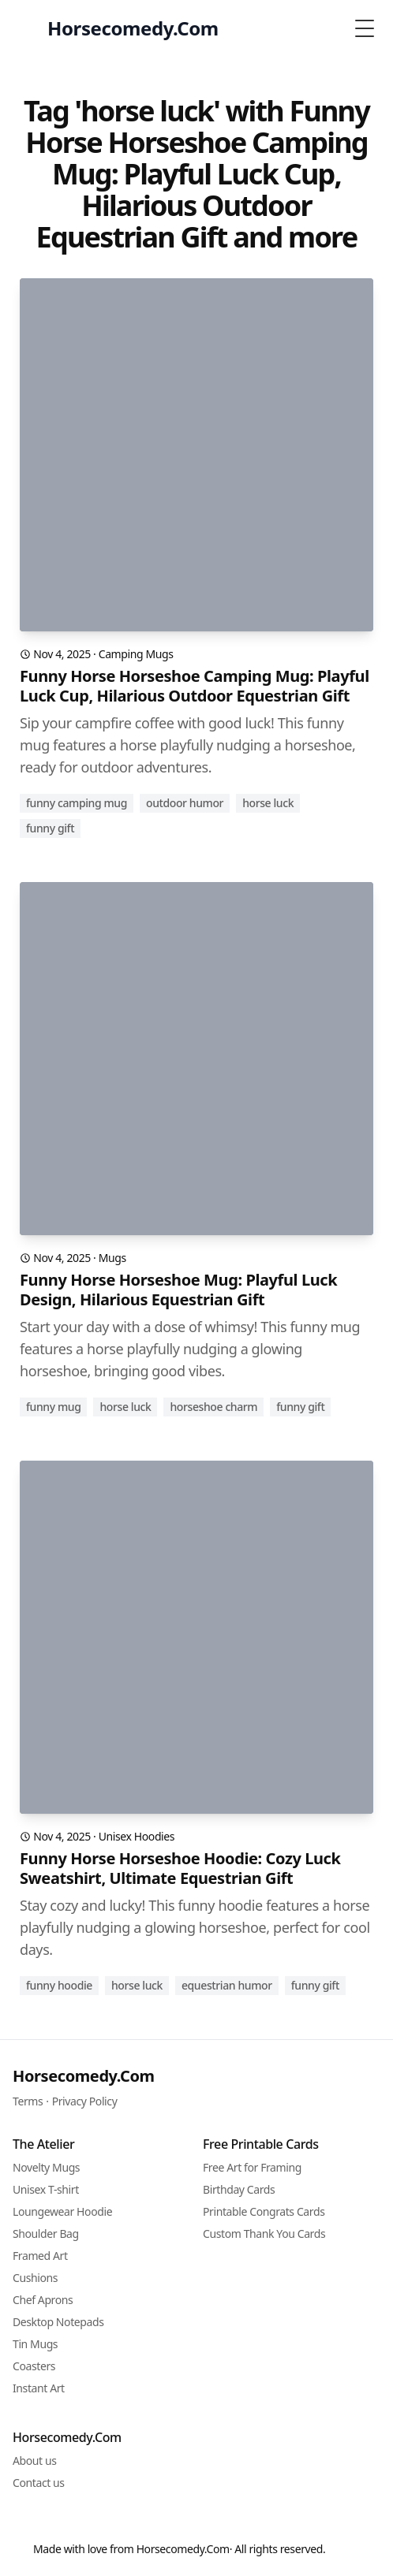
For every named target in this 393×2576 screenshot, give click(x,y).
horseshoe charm (213, 1406)
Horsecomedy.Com (84, 2075)
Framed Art (40, 2255)
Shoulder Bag (46, 2233)
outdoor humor (184, 802)
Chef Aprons (43, 2299)
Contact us (39, 2482)
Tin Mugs (35, 2343)
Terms (28, 2101)
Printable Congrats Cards (263, 2211)
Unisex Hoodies (136, 1836)
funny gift (50, 828)
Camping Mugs (136, 653)
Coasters (34, 2365)
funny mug (53, 1406)
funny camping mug (76, 802)
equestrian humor (227, 1985)
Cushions (35, 2277)
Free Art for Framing (252, 2167)
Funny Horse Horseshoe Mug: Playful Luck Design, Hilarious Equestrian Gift (178, 1289)
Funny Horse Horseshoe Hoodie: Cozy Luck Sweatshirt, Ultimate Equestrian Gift (180, 1868)
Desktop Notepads (58, 2321)
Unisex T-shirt (46, 2189)
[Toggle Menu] (365, 28)
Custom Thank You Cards (264, 2233)
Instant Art (39, 2388)
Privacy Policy (85, 2101)
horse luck (268, 802)
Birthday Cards (239, 2189)
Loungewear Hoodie (62, 2211)
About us (35, 2460)
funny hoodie (59, 1985)
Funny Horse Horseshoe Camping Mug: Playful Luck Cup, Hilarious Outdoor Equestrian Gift (194, 685)
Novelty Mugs (46, 2167)
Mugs (112, 1257)
